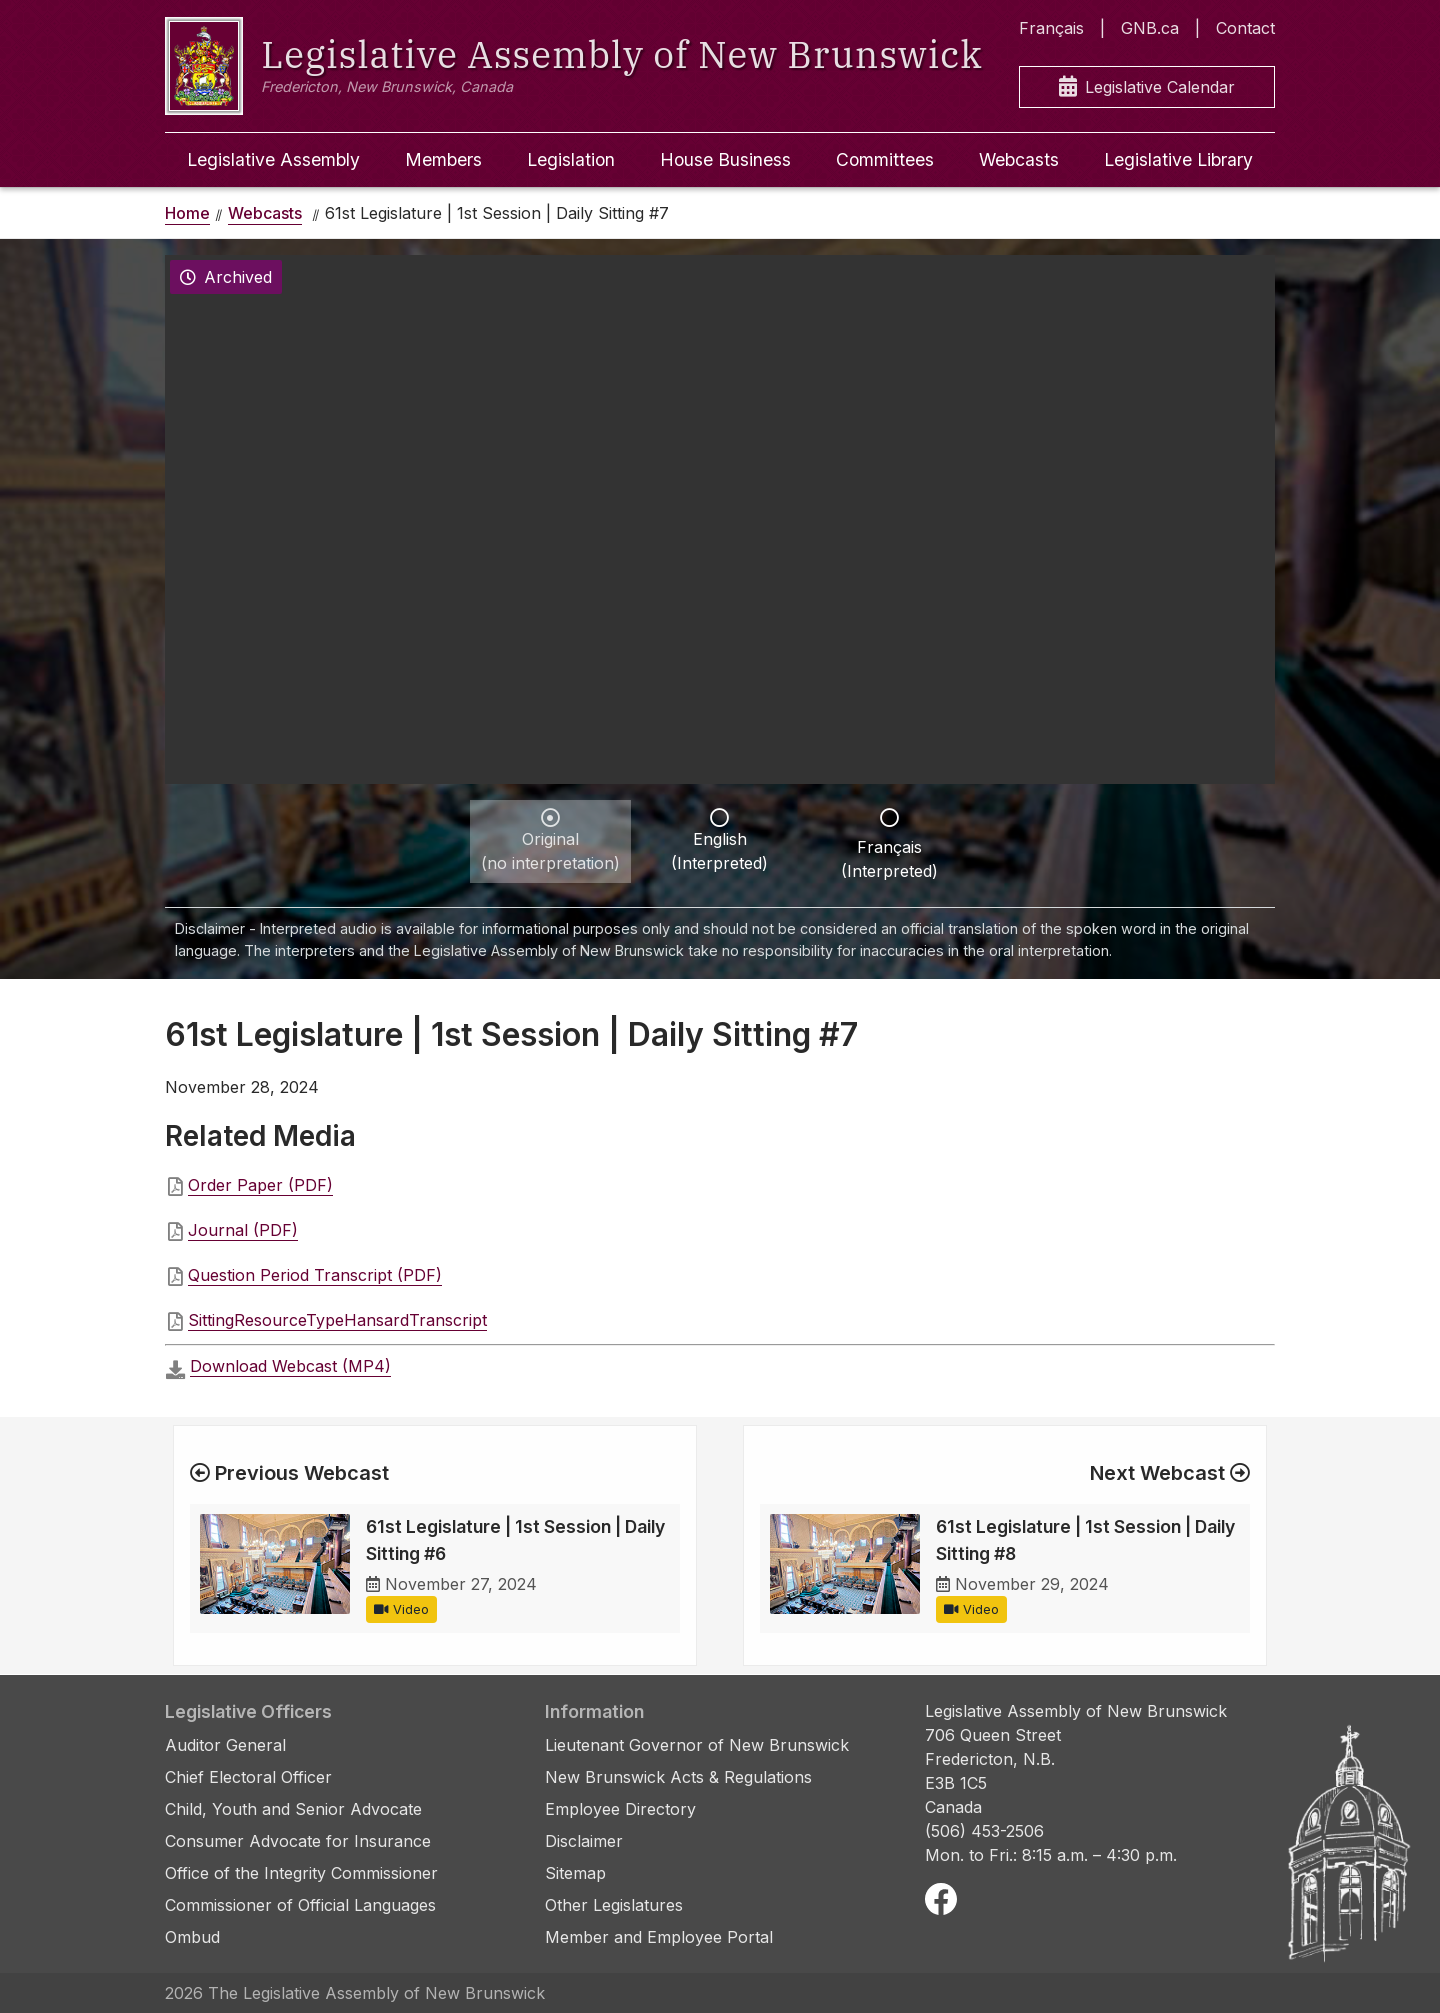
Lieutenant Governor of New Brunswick (697, 1745)
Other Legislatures (614, 1905)
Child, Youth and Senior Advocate (293, 1809)
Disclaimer (584, 1841)
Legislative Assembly (273, 159)
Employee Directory (620, 1809)
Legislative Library (1178, 159)
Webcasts (1019, 159)
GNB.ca (1150, 28)
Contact (1245, 28)
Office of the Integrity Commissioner (301, 1873)
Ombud (192, 1937)
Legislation (571, 159)
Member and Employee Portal (659, 1937)
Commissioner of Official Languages (300, 1905)
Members (443, 159)
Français (1051, 28)
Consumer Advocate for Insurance (298, 1841)
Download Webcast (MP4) (290, 1366)
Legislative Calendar (1147, 87)
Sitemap (575, 1873)
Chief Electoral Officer (248, 1777)
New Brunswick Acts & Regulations (678, 1777)
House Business (725, 159)
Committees (885, 159)
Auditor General (225, 1745)
